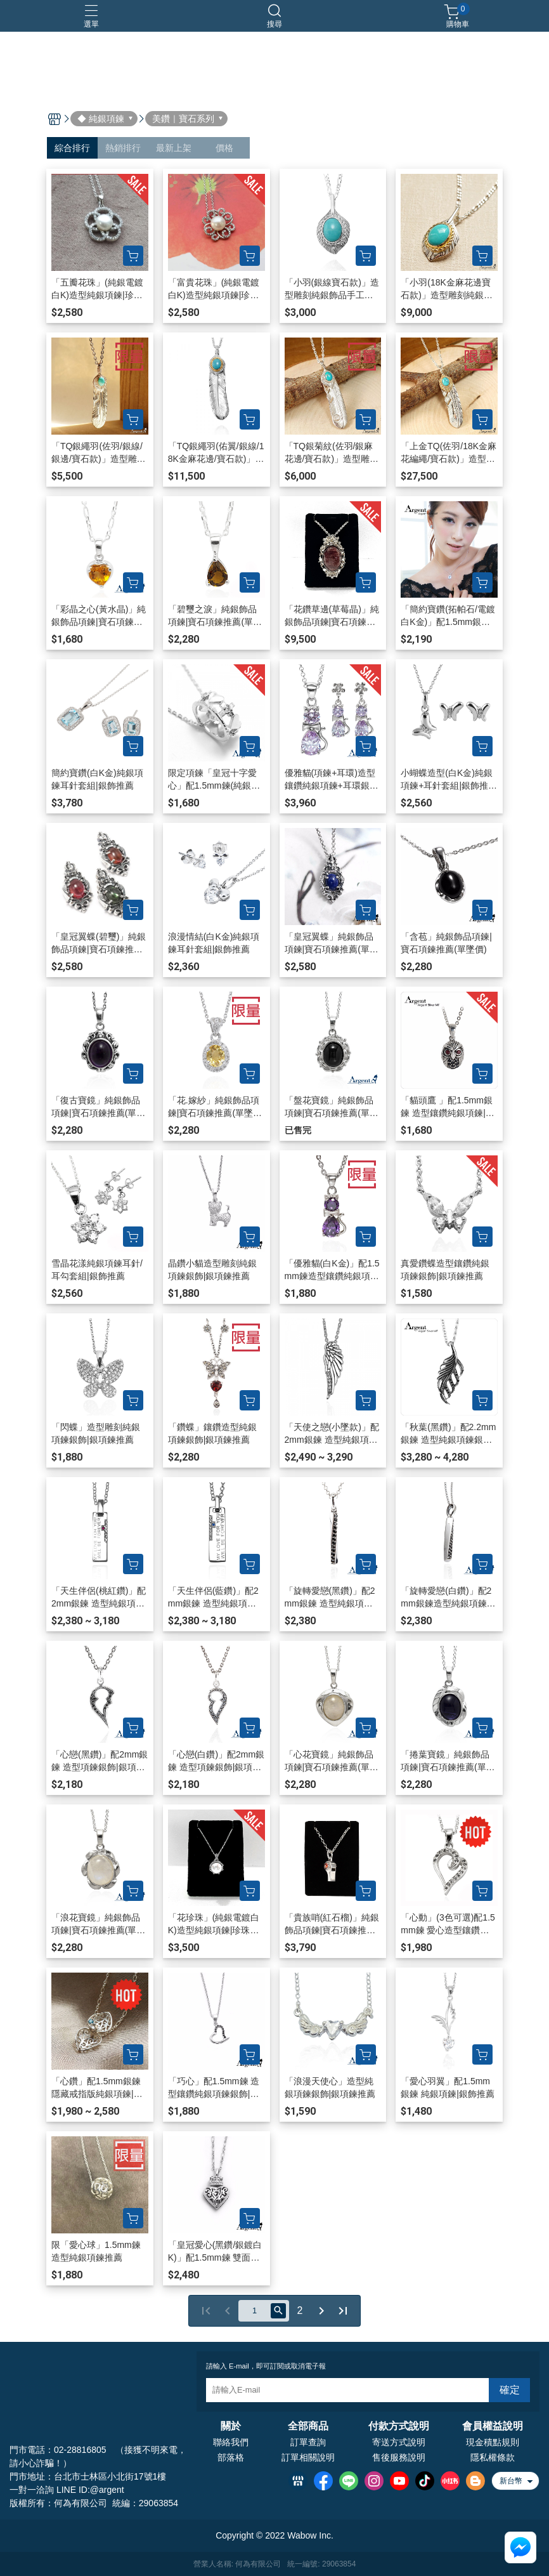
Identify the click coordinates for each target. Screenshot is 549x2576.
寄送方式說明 (398, 2442)
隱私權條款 (492, 2457)
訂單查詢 (308, 2442)
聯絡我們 (231, 2442)
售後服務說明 (398, 2457)
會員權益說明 (492, 2426)
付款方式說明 (398, 2426)
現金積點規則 (492, 2442)
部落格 (230, 2457)
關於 (231, 2426)
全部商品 (308, 2426)
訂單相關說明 (308, 2457)
